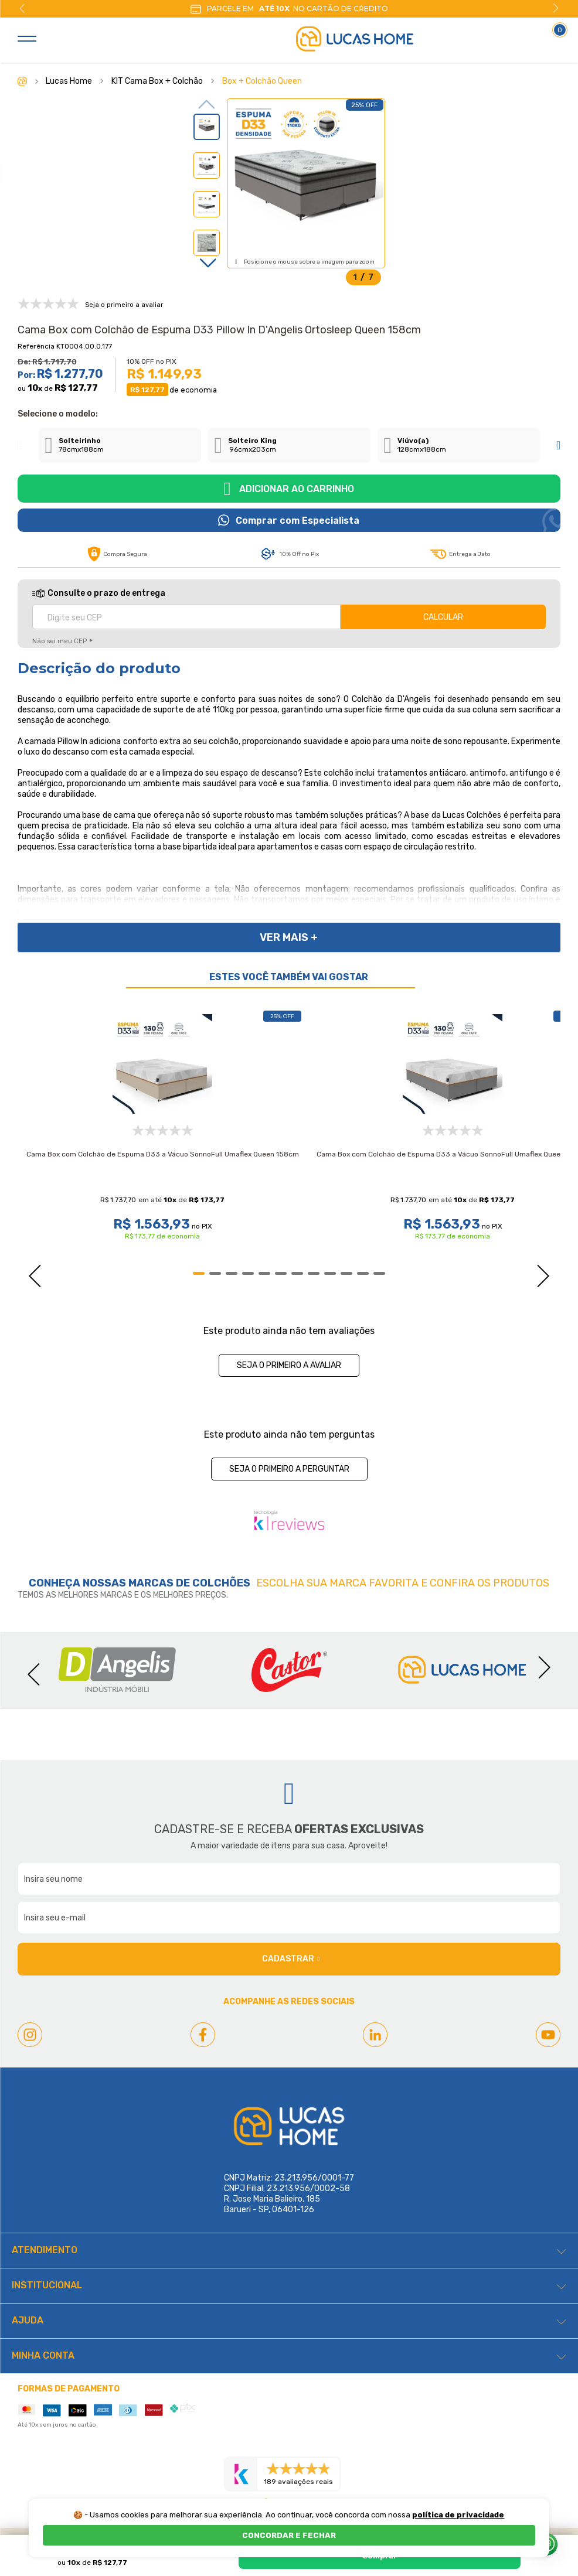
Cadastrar (290, 1959)
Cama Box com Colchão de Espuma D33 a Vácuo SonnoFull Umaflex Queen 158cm (162, 1154)
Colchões (221, 1583)
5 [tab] (264, 1273)
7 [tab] (297, 1273)
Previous (22, 8)
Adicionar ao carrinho (296, 488)
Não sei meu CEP (59, 641)
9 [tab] (330, 1273)
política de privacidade (458, 2514)
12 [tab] (379, 1273)
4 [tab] (248, 1273)
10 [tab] (346, 1273)
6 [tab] (281, 1273)
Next (555, 8)
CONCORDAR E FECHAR (289, 2535)
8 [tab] (313, 1273)
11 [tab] (363, 1273)
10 (35, 388)
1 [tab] (199, 1273)
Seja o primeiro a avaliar (289, 1365)
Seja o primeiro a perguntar (289, 1469)
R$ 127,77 (76, 388)
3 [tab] (231, 1273)
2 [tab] (215, 1273)
